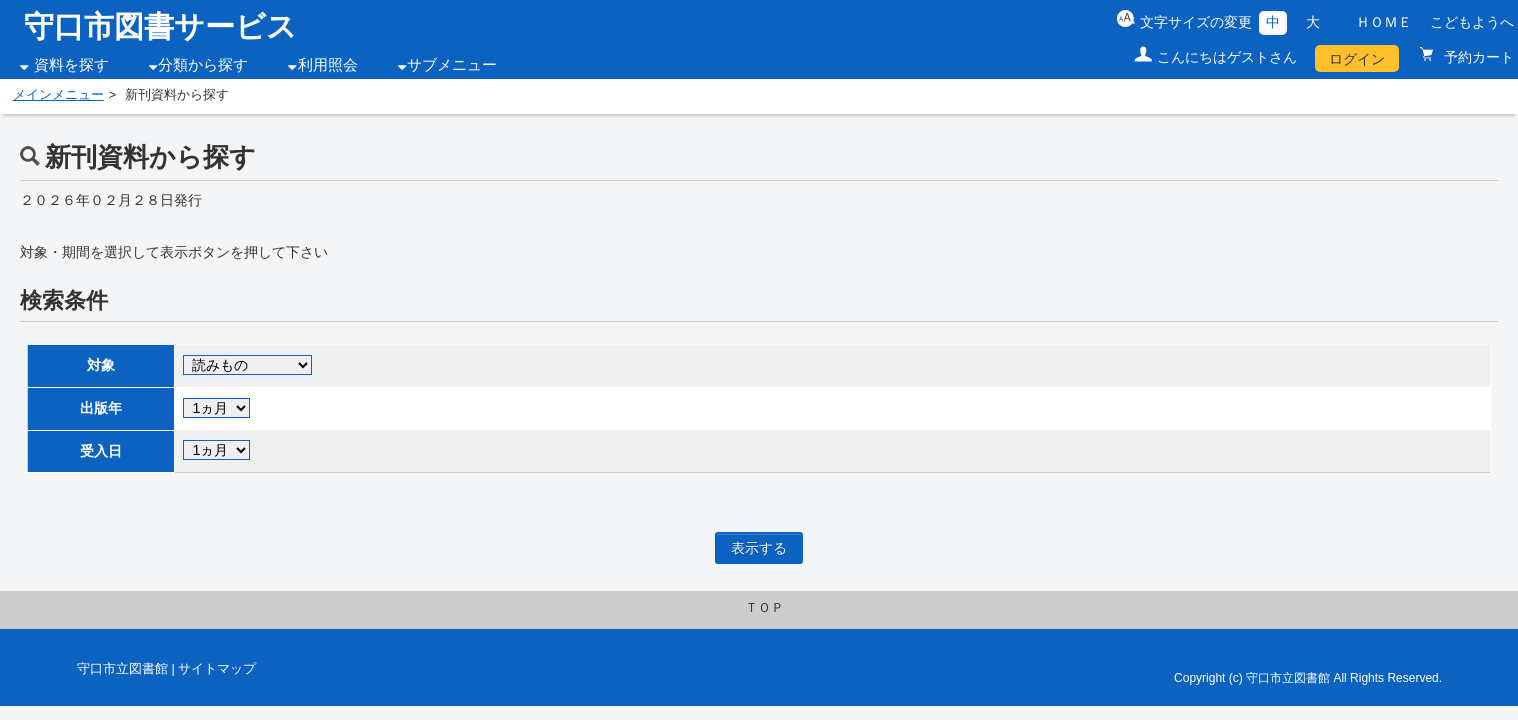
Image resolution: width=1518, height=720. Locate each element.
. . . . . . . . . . (248, 365)
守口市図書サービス (160, 26)
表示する (759, 548)
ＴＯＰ (764, 608)
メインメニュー (58, 95)
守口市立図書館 (122, 669)
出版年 (101, 408)
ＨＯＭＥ (1384, 22)
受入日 (101, 451)
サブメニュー (452, 65)
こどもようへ (1472, 22)
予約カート (1477, 57)
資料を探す (71, 65)
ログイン (1357, 59)
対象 (101, 365)
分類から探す (203, 65)
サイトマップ (217, 669)
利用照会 (328, 65)
